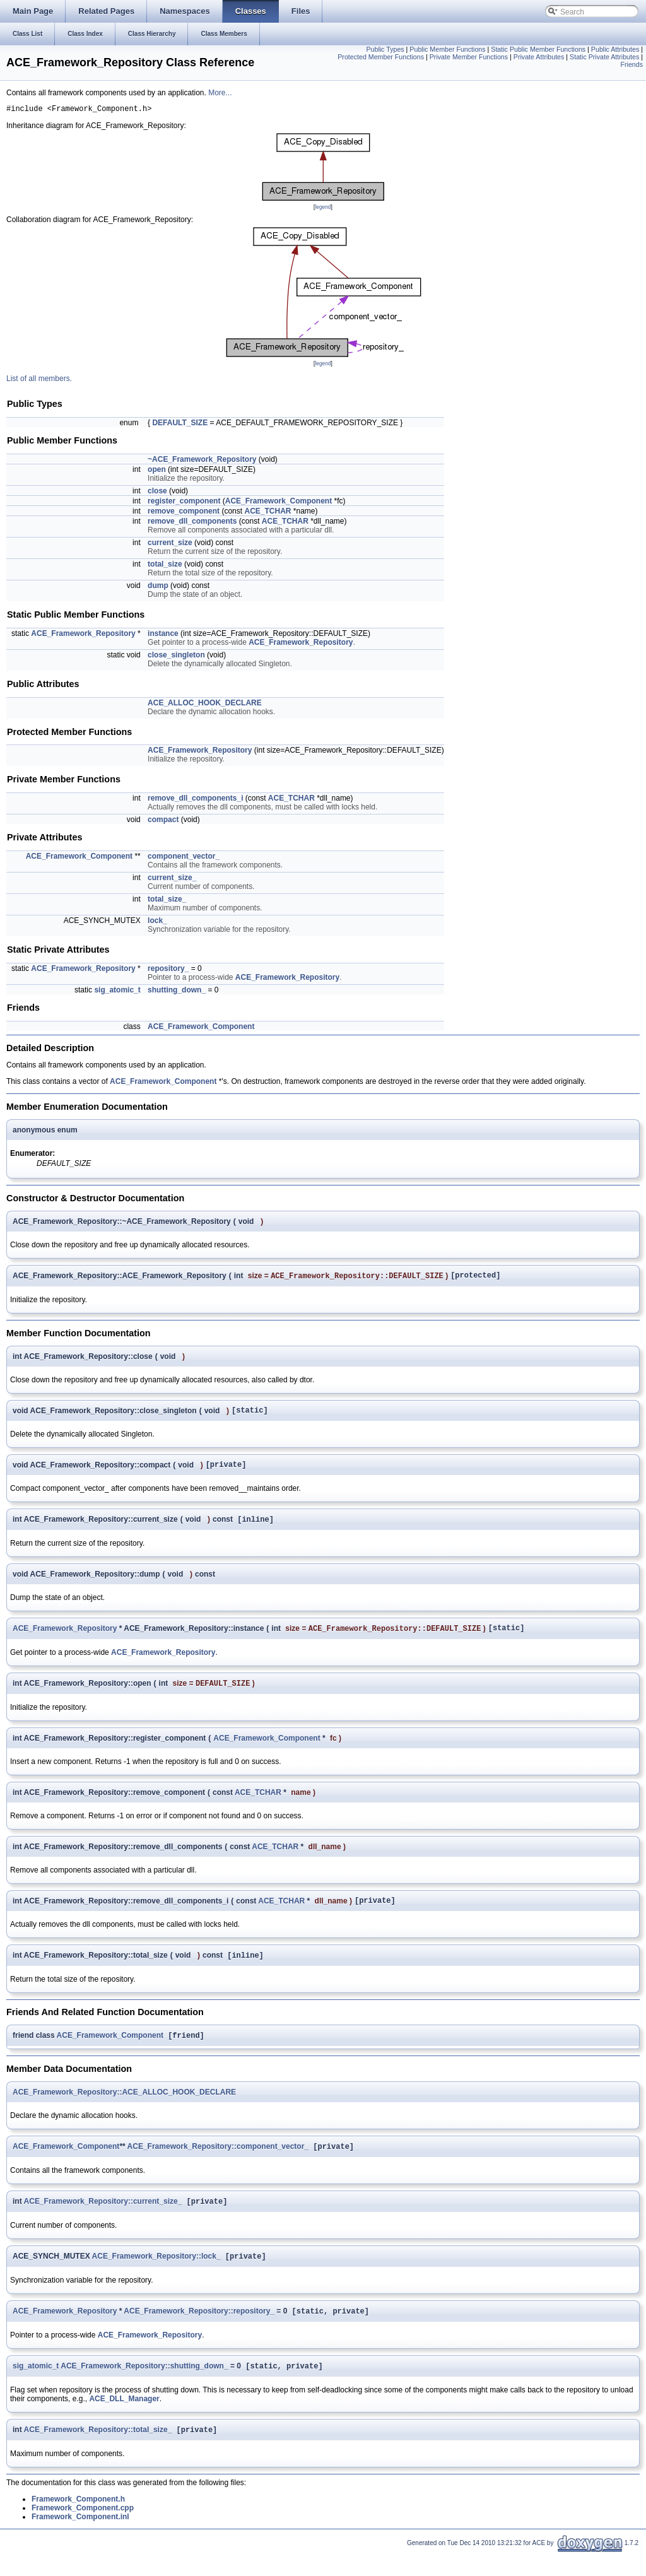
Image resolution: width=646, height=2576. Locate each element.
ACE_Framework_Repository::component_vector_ (217, 2162)
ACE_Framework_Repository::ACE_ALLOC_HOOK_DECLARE (124, 2107)
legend (323, 209)
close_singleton (176, 656)
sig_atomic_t (117, 991)
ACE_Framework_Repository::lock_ (156, 2275)
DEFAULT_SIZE (180, 424)
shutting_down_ (177, 991)
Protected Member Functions (381, 57)
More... (220, 92)
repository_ (168, 970)
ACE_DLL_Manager (124, 2420)
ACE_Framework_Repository (83, 635)
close (157, 492)
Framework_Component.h (78, 2521)
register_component (184, 502)
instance (163, 635)
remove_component (184, 513)
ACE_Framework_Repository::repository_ (199, 2331)
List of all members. (39, 380)
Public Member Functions (447, 49)
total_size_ (167, 901)
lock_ (157, 922)
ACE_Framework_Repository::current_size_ (103, 2218)
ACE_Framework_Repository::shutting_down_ (144, 2387)
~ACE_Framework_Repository (202, 461)
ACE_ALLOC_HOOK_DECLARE (205, 704)
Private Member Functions (469, 57)
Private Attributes (539, 57)
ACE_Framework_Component (278, 502)
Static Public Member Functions (538, 49)
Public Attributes (615, 49)
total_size (165, 566)
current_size (170, 544)
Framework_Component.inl (80, 2539)
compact (163, 821)
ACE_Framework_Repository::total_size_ (98, 2452)
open (157, 471)
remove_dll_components (192, 523)
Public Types (385, 49)
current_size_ (172, 879)
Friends (631, 64)
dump (158, 587)
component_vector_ (184, 858)
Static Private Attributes (604, 57)
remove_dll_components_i (195, 800)
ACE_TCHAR (267, 513)
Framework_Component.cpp (83, 2530)
